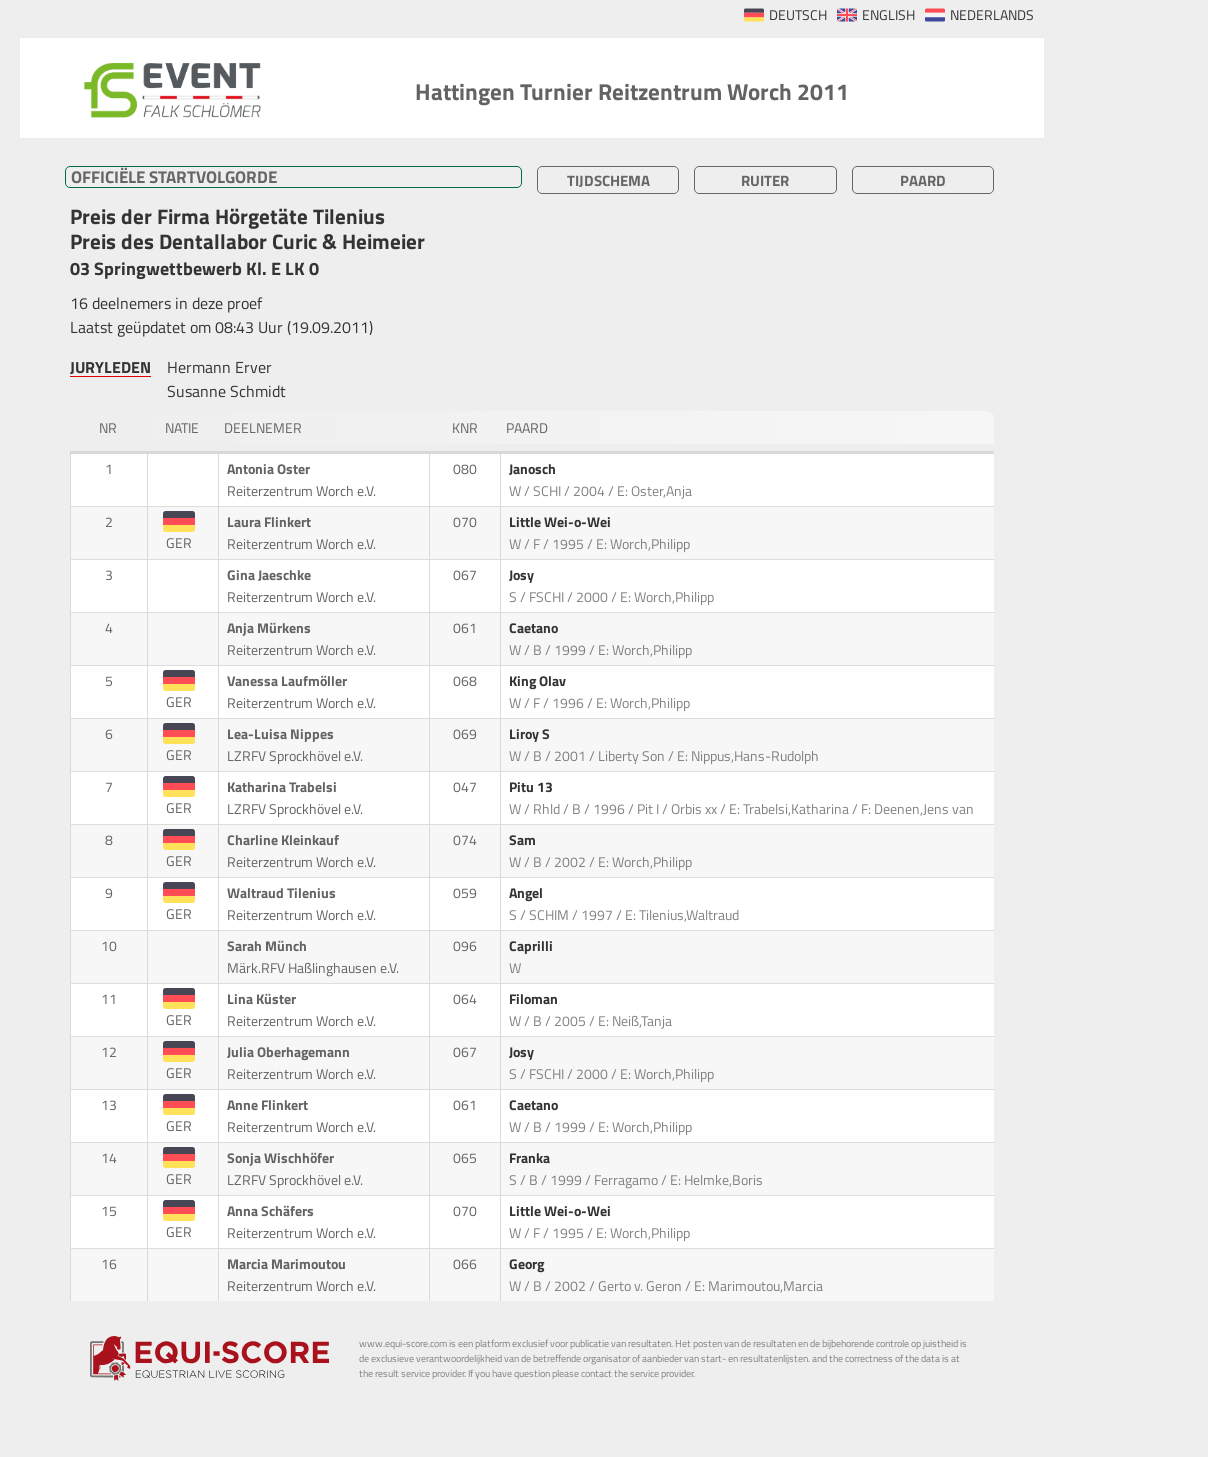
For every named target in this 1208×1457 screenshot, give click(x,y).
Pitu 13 (532, 787)
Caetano (535, 628)
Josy (523, 575)
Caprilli (532, 946)
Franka (531, 1158)
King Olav (539, 681)
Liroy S (531, 734)
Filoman (535, 999)
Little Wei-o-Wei (561, 522)
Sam (524, 840)
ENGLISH (888, 15)
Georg (528, 1264)
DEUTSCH (798, 15)
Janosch (534, 469)
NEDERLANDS (992, 15)
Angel (527, 893)
